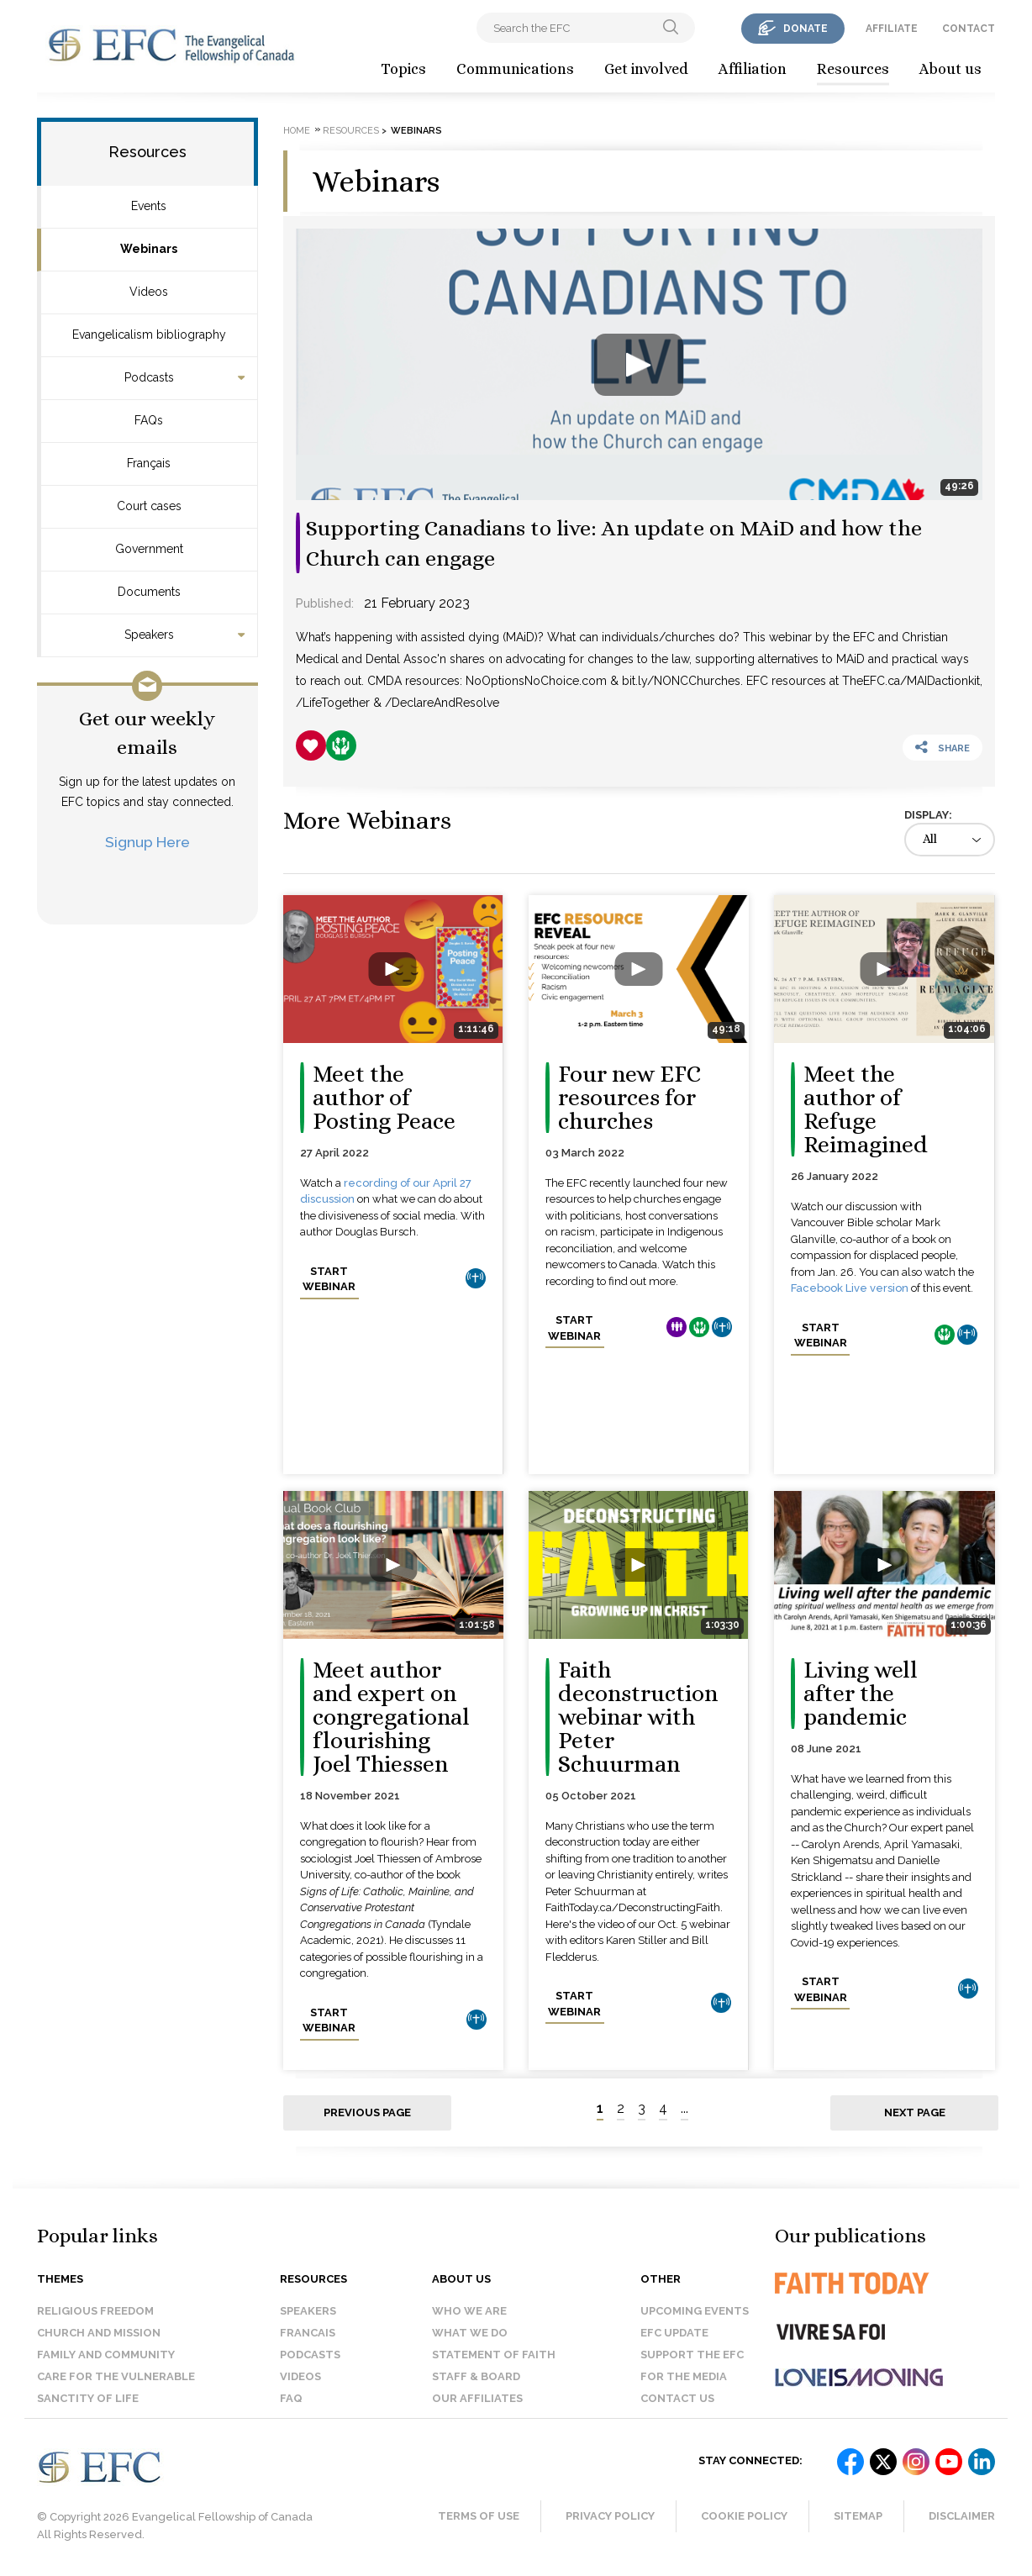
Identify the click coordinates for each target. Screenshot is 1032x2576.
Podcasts (149, 377)
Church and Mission (99, 2332)
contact (968, 28)
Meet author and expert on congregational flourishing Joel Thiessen (391, 1717)
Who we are (469, 2311)
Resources (853, 69)
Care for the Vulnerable (116, 2376)
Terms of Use (478, 2516)
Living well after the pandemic (860, 1694)
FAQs (148, 420)
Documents (149, 591)
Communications (515, 69)
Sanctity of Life (88, 2398)
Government (149, 549)
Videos (148, 291)
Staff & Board (476, 2376)
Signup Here (147, 842)
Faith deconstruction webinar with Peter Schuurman (638, 1717)
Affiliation (753, 69)
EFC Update (674, 2332)
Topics (403, 69)
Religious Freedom (95, 2311)
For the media (683, 2376)
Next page (914, 2112)
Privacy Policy (610, 2516)
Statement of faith (493, 2354)
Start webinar (329, 1279)
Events (148, 206)
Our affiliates (477, 2398)
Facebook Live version (849, 1288)
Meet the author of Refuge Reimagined (865, 1109)
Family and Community (106, 2354)
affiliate (892, 28)
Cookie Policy (744, 2516)
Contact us (677, 2398)
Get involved (646, 69)
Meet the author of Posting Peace (384, 1098)
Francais (307, 2332)
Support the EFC (692, 2354)
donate (805, 28)
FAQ (291, 2398)
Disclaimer (962, 2516)
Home (296, 130)
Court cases (149, 506)
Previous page (367, 2112)
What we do (470, 2332)
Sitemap (858, 2516)
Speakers (149, 634)
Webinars (148, 248)
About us (950, 69)
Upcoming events (694, 2311)
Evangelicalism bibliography (149, 334)
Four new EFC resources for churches (629, 1098)
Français (149, 463)
